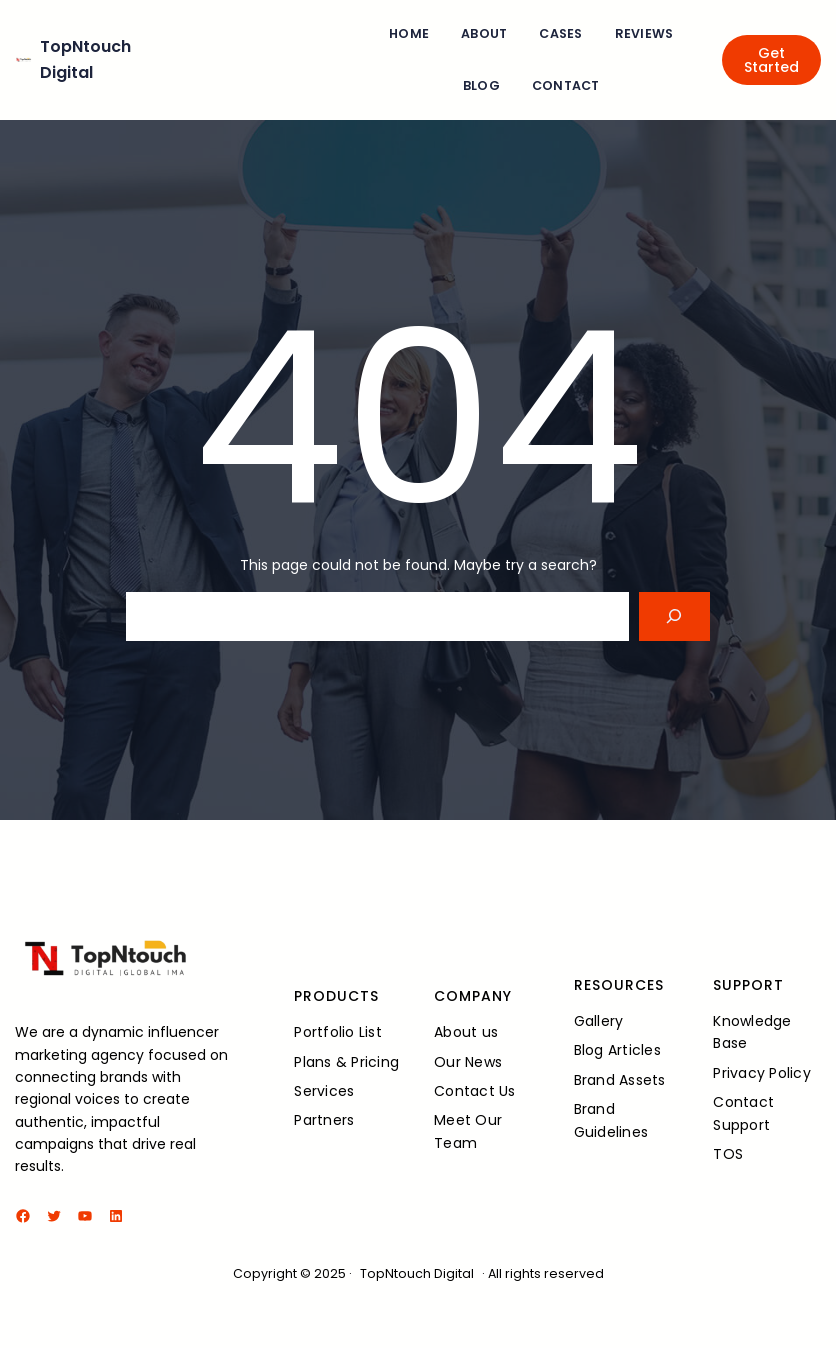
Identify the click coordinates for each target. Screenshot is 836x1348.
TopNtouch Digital (417, 1273)
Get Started (771, 60)
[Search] (674, 616)
